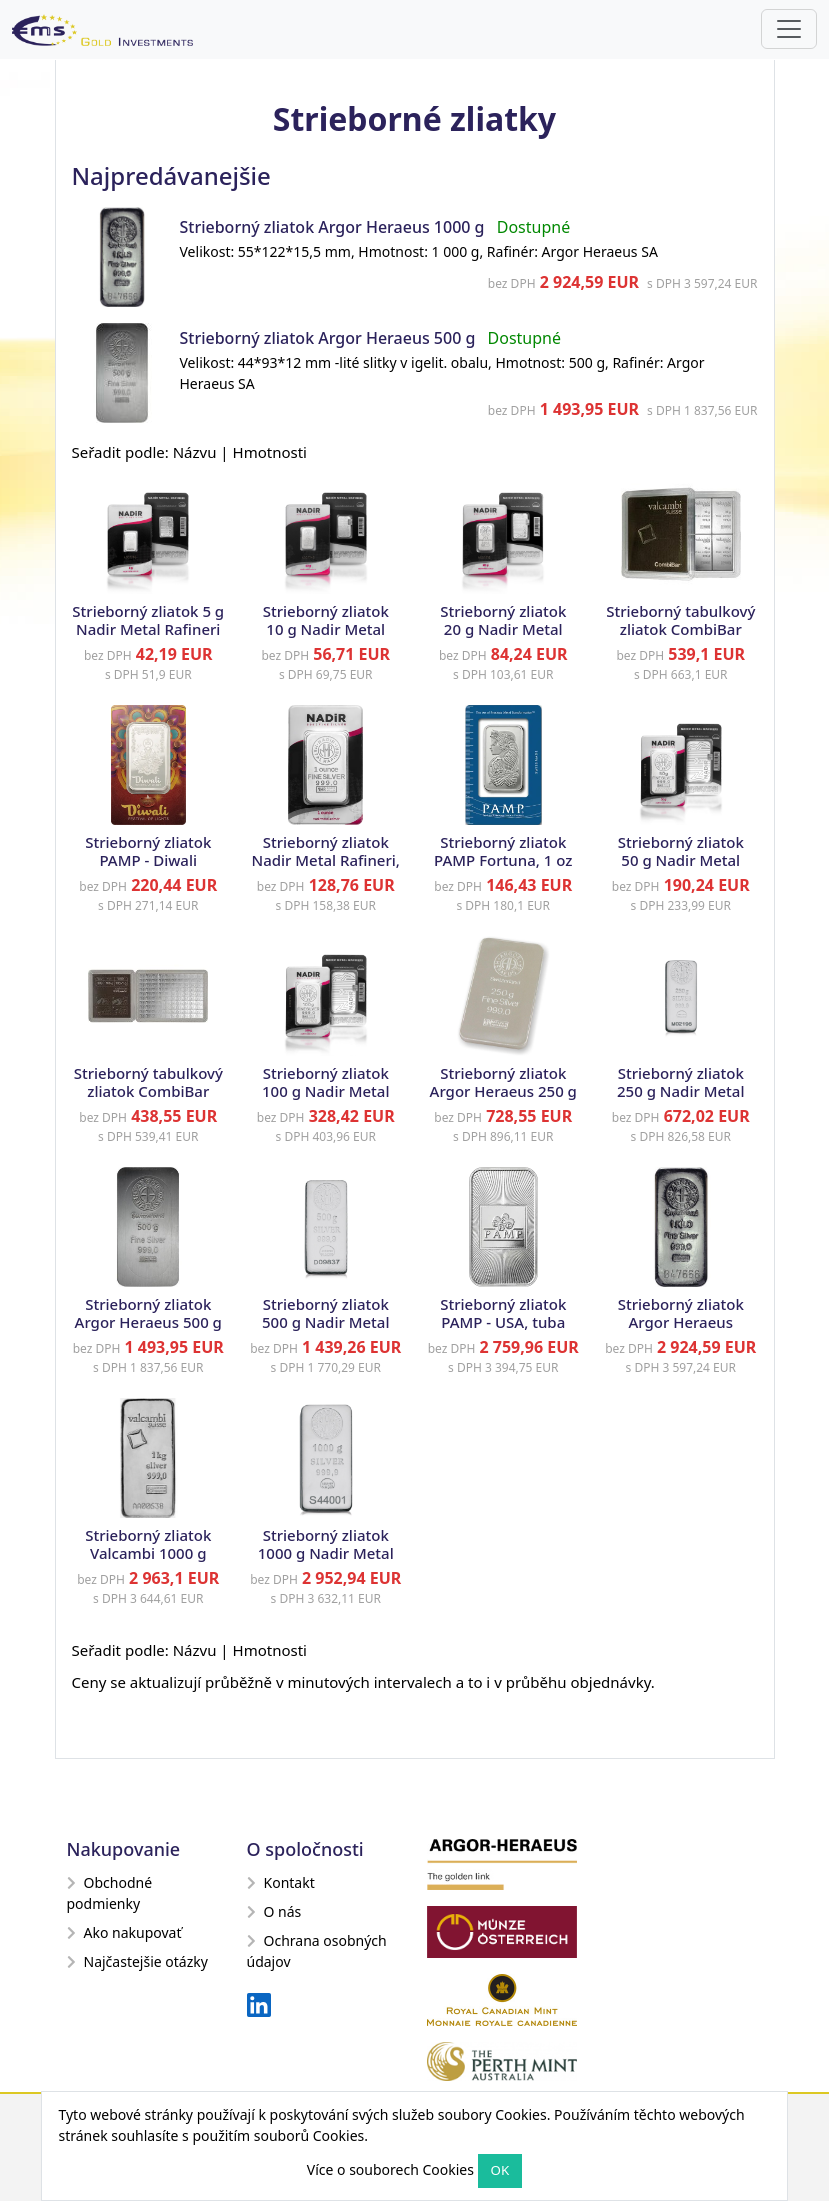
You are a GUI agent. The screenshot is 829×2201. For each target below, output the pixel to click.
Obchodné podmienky (110, 1893)
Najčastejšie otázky (137, 1961)
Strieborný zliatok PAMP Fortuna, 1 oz (503, 851)
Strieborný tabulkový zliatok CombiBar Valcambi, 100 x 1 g (148, 1091)
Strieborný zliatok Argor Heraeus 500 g (330, 338)
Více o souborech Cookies (390, 2169)
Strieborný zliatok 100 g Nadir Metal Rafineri (325, 1091)
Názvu (195, 452)
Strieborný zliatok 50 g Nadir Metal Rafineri (681, 860)
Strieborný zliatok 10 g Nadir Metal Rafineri (326, 629)
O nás (274, 1911)
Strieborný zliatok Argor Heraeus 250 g (503, 1082)
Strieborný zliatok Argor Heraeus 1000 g (332, 227)
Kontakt (281, 1882)
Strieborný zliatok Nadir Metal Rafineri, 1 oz (326, 860)
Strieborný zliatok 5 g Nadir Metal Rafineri (148, 620)
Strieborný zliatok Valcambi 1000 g (148, 1544)
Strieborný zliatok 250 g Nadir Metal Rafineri (680, 1091)
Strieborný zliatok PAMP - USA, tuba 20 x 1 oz (503, 1322)
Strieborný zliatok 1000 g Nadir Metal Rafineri (326, 1553)
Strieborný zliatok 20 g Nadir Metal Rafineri (503, 629)
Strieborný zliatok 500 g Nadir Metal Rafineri (325, 1322)
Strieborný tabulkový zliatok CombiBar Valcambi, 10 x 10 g (680, 629)
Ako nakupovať (124, 1932)
